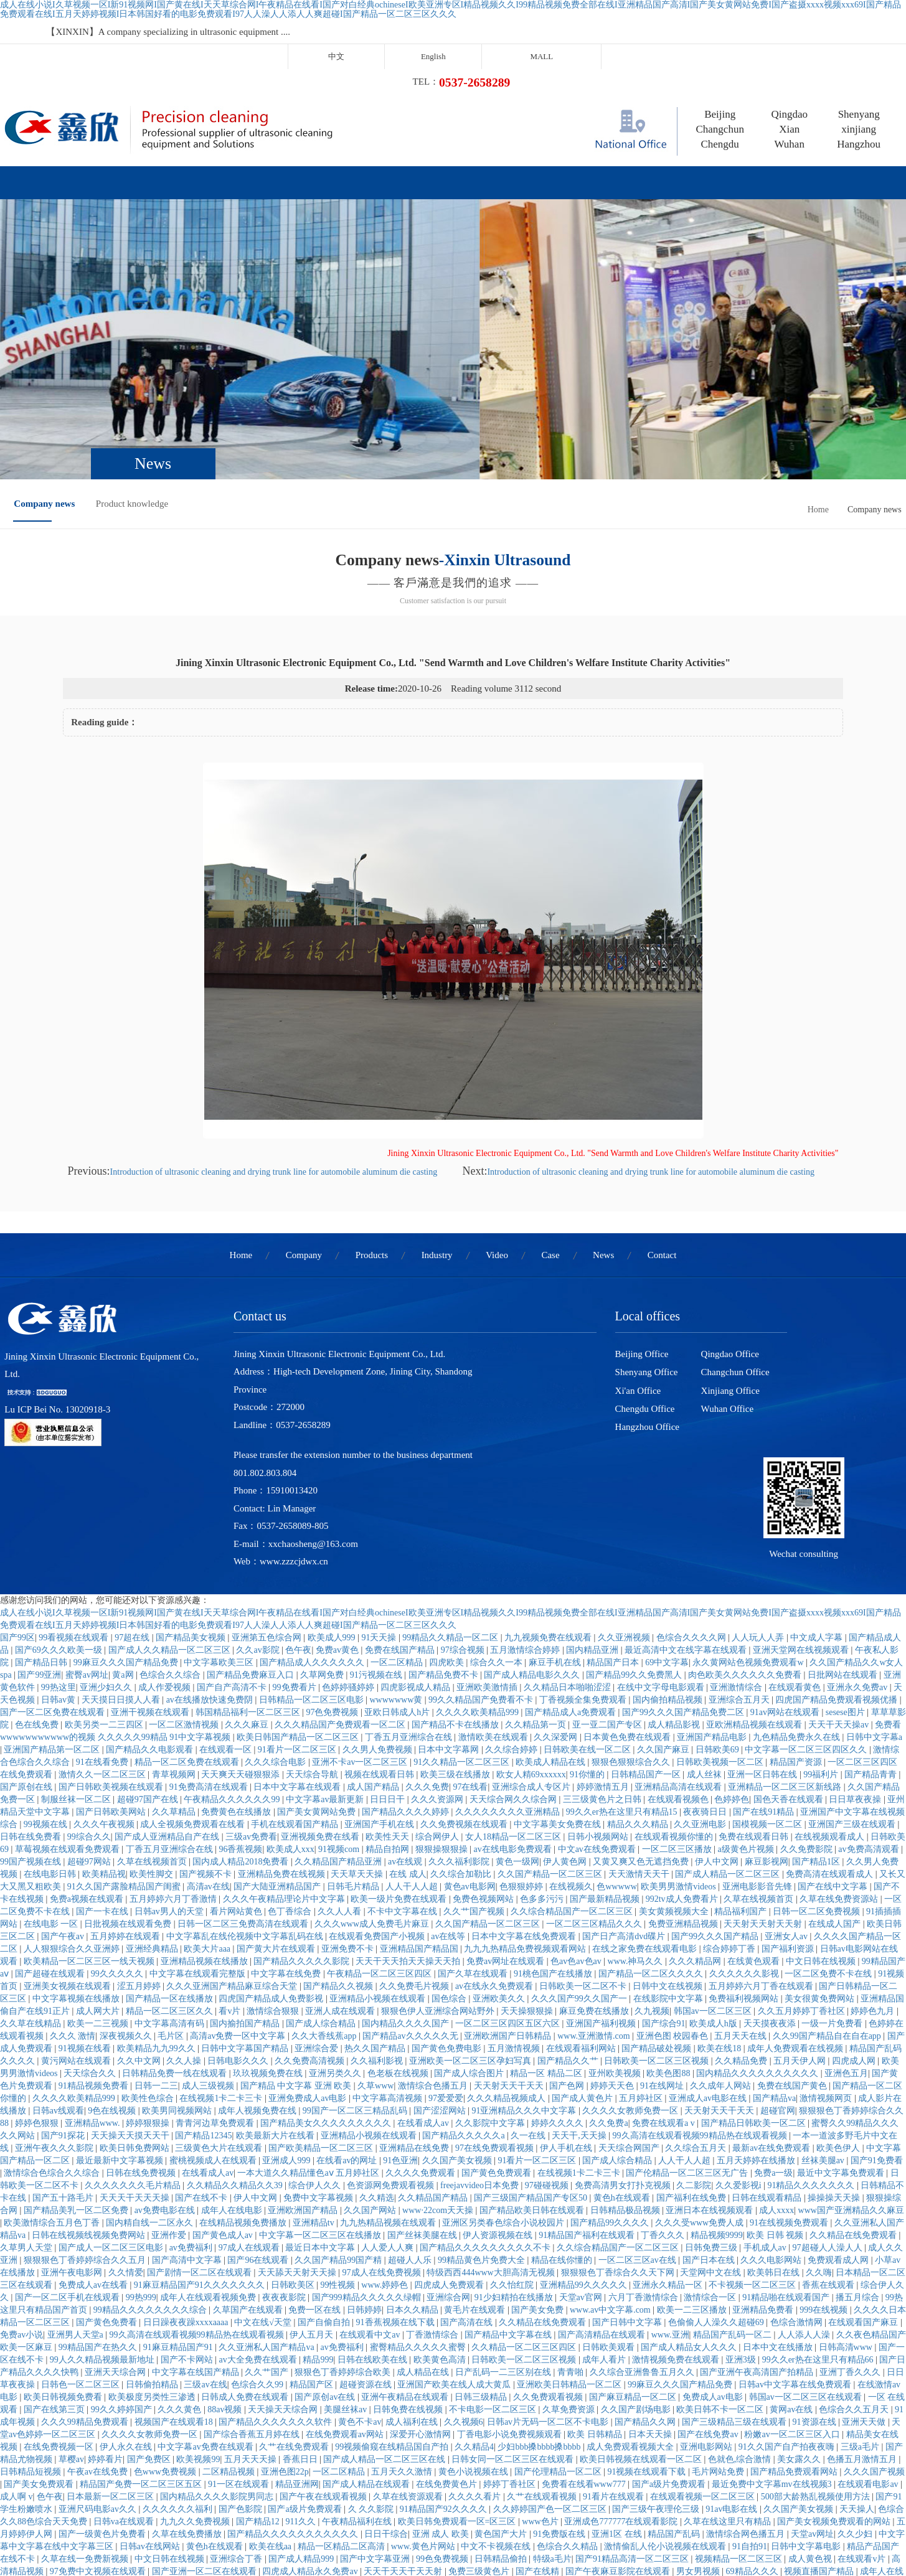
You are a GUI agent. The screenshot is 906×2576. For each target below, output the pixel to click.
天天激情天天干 (640, 1735)
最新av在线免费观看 (772, 2009)
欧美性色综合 (148, 1959)
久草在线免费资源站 (840, 1760)
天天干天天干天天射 (404, 2432)
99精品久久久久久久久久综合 (151, 2171)
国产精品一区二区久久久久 (651, 1835)
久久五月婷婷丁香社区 (802, 1872)
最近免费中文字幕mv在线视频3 (773, 2345)
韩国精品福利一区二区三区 (249, 1573)
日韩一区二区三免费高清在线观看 (244, 1785)
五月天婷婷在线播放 (757, 2021)
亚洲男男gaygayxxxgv (185, 2494)
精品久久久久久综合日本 (72, 2557)
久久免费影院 (807, 1710)
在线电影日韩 (51, 1735)
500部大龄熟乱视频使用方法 (816, 2357)
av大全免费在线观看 (259, 2221)
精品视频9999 (717, 2096)
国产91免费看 (877, 2021)
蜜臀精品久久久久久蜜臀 (419, 2208)
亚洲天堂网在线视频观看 (802, 1511)
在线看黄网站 (59, 2544)
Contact (699, 136)
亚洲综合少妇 (277, 2507)
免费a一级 (773, 2034)
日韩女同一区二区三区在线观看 (513, 2320)
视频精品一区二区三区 (740, 2420)
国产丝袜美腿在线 (423, 2096)
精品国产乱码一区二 (733, 2196)
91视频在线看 (86, 1909)
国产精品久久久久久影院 (302, 1822)
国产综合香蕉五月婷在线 (253, 2295)
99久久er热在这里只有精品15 (622, 1673)
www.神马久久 (636, 1822)
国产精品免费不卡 (444, 1536)
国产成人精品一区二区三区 (728, 1735)
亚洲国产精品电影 (713, 1598)
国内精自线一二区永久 (151, 2084)
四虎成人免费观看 (450, 2146)
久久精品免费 (742, 1922)
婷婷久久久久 (558, 1984)
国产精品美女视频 (192, 1498)
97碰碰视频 (548, 2046)
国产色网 (568, 1947)
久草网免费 (323, 1536)
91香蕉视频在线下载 (396, 2183)
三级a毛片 (861, 2308)
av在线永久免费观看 (495, 1847)
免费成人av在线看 (94, 2146)
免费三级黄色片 (480, 2432)
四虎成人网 (855, 1922)
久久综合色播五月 (529, 2507)
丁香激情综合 (433, 2196)
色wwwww (617, 1747)
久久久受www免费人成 (700, 2084)
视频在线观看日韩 (380, 1635)
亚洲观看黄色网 (813, 2507)
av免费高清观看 (869, 1710)
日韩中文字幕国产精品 (246, 1909)
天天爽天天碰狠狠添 (241, 1635)
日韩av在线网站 (151, 2407)
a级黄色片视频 (746, 1710)
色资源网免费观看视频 (391, 2046)
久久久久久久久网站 (747, 2532)
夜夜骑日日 (706, 1673)
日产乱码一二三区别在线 (504, 2233)
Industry (373, 136)
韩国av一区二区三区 (714, 1872)
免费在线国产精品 (401, 1511)
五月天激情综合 (443, 2494)
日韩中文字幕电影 (807, 2407)
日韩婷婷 (364, 2171)
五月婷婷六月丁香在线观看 (762, 1847)
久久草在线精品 (32, 1884)
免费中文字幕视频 (319, 2059)
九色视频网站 (755, 2519)
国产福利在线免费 (692, 2059)
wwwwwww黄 (397, 1561)
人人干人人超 (412, 1747)
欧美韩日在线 (774, 2133)
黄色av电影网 (470, 1747)
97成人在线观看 (250, 2108)
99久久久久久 (118, 1835)
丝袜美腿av (824, 2021)
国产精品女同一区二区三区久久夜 (466, 2482)
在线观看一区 (226, 1610)
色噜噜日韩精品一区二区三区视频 (525, 2544)
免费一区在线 (315, 2171)
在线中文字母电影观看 (662, 1548)
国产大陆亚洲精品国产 (278, 1747)
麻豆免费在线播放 (595, 1872)
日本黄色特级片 (271, 2544)
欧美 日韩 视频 (776, 2096)
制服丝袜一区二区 (77, 1660)
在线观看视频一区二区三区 (703, 2357)
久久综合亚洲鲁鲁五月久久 (643, 2233)
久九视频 (652, 1872)
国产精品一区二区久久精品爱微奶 (192, 2470)
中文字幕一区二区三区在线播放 (321, 2096)
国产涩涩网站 (440, 1972)
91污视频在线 (377, 1536)
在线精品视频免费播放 (244, 2084)
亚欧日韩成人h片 (398, 1573)
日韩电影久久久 (239, 1922)
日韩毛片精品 (354, 1747)
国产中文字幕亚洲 (376, 2420)
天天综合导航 (313, 1635)
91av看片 (218, 2544)
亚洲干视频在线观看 (151, 1573)
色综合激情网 (797, 2183)
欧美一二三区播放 (693, 2171)
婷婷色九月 (874, 1872)
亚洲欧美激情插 (488, 1548)
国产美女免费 (538, 2171)
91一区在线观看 (239, 2345)
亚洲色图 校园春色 (673, 1897)
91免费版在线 (560, 2395)
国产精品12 (259, 2382)
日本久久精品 (413, 2171)
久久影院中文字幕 (491, 1984)
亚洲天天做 (865, 2283)
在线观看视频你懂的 (675, 1698)
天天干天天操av (839, 1586)
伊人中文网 (718, 1723)
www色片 (541, 2382)
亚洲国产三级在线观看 (853, 1685)
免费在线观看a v (664, 1984)
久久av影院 (258, 1511)
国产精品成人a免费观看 (571, 1573)
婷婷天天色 (613, 1947)
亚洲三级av (189, 2482)
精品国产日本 (614, 1523)
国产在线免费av (708, 2295)
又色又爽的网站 (215, 2507)
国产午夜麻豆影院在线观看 (618, 2432)
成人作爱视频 (165, 1548)
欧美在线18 (720, 1909)
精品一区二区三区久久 (170, 1872)
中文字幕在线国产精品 (197, 2233)
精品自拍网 (389, 1710)
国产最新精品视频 (606, 1760)
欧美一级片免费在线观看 (400, 1760)
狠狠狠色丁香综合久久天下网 (619, 2133)
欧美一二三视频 (99, 1884)
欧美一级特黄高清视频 (836, 2532)
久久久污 (76, 2519)
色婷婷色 (731, 1660)
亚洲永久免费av (858, 1548)
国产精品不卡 (791, 2544)
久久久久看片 (475, 2357)
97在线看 (470, 1648)
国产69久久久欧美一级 (60, 1511)
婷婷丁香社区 (510, 2345)
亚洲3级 (741, 2221)
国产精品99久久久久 (610, 2084)
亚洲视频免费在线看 (321, 1698)
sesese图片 (846, 1573)
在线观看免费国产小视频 (378, 1797)
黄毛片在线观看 (475, 2171)
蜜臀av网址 (86, 1536)
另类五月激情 (111, 2494)
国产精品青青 (871, 1635)
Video (459, 136)
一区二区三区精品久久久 (595, 1785)
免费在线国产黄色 (793, 1947)
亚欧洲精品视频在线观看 (755, 1586)
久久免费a (608, 1984)
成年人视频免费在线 (258, 1972)
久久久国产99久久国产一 (580, 1859)
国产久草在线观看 (474, 1835)
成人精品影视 (675, 1586)
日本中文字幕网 (449, 1610)
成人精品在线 (424, 2233)
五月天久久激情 (403, 2333)
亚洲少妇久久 (107, 1548)
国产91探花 (64, 1996)
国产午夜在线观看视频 (324, 2357)
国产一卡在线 (103, 1772)
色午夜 (298, 1511)
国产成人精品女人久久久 (690, 2208)
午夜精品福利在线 (358, 2382)
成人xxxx (776, 2071)
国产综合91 (664, 1884)
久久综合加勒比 (462, 1735)
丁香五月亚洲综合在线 (410, 1598)
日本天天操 (651, 2295)
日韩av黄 (59, 1561)
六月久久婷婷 (698, 2445)
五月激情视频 (515, 1909)
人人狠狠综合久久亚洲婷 (73, 1810)
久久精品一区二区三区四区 (524, 2208)
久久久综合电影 (276, 1623)
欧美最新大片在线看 (276, 1996)
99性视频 (338, 2146)
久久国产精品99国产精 (339, 2121)
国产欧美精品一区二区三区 (321, 2009)
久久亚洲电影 (701, 1685)
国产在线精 (539, 2432)
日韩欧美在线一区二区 (588, 1610)
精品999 (318, 2221)
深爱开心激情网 (421, 2295)
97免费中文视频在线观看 (99, 2432)
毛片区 (172, 1897)
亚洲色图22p (285, 2333)
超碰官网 (777, 1972)
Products (282, 136)
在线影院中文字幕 (669, 1859)
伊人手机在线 (567, 2009)
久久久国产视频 (874, 2333)
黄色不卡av (359, 2283)
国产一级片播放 (157, 2557)
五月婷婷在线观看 (126, 1797)
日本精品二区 (68, 2482)
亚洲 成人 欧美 (441, 2395)
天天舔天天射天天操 (298, 2133)
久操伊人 (18, 2482)
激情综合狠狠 (274, 1872)
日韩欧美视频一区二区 (721, 1623)
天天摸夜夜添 (770, 1884)
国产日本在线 (709, 2121)
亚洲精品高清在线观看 (679, 1648)
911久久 (301, 2382)
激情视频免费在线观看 (677, 2221)
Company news (41, 458)
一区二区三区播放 (678, 1710)
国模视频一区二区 (768, 1685)
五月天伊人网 (800, 1922)
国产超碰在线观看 (51, 1835)
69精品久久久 (753, 2432)
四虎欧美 (447, 1523)
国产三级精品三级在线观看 (735, 2283)
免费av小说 (21, 2196)
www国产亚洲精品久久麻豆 (851, 2071)
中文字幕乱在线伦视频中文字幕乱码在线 (246, 1797)
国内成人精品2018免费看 (241, 1723)
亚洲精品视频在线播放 (205, 1822)
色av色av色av (576, 1822)
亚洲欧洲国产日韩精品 (509, 1897)
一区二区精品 (397, 1523)
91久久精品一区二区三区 (462, 1623)
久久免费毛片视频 (415, 1847)
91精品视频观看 (637, 2532)
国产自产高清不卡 (233, 1548)
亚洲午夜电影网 (73, 2133)
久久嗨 (819, 2133)
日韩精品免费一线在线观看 (175, 1934)
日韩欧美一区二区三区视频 (657, 1922)
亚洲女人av (787, 1797)
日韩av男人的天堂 (170, 1772)
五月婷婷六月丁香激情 (174, 1760)
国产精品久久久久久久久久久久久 (294, 2395)
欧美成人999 (333, 1498)
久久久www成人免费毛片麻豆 (373, 1785)
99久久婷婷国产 (122, 2270)
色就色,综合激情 (740, 2320)
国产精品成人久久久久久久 (313, 1523)
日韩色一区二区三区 (81, 2245)
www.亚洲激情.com (594, 1897)
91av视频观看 (640, 2445)
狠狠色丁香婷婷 (422, 2470)
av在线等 (449, 1797)
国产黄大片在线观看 (277, 1810)
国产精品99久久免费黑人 (635, 1536)
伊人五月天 (313, 2196)
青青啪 (571, 2233)
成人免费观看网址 (819, 2482)
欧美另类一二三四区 (105, 1586)
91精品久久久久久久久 (812, 2046)
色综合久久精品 (568, 2407)
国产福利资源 (789, 1810)
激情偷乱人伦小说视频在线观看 (666, 2407)
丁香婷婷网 (849, 2494)
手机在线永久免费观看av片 (511, 2470)
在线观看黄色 (795, 1548)
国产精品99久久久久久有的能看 (324, 2470)
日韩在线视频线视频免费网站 (90, 2096)
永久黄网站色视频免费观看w (749, 1523)
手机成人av (766, 2108)
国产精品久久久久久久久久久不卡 (486, 2108)
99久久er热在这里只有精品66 (818, 2221)
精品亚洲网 (297, 2345)
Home (100, 136)
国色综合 (450, 1859)
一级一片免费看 (833, 1884)
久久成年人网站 (721, 1947)
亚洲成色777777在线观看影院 (622, 2382)
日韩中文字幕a (874, 1598)
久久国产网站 (371, 2071)
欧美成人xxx (290, 1710)
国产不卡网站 (188, 2221)
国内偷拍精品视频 (669, 1561)
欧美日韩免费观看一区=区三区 (458, 2382)
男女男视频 (699, 2432)
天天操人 (856, 2370)
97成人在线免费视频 (382, 2133)
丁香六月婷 (238, 2482)
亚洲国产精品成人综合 (108, 2457)
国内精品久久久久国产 (406, 1884)
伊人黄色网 (566, 1723)
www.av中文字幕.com (611, 2171)
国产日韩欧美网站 (112, 1673)
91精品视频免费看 (95, 1947)
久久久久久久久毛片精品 (134, 2046)
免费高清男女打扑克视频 (624, 2046)
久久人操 (185, 1922)
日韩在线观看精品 (768, 2059)
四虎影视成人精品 (416, 1548)
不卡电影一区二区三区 (494, 2270)
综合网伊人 (438, 1698)
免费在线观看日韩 (755, 1698)
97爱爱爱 (445, 1959)
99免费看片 (296, 1548)
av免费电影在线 (165, 2071)
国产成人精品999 (302, 2420)
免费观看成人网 (839, 2121)
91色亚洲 (400, 2021)
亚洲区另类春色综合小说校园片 (504, 2084)
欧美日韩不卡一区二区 (721, 2270)
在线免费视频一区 (60, 2308)
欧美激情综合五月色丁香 (53, 2084)
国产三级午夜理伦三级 (657, 2370)
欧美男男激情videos (679, 1747)
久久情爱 (125, 2133)
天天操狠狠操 (528, 1872)
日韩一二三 (156, 1947)
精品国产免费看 (269, 2519)
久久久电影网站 (772, 2121)
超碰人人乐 (411, 2121)
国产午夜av (64, 1797)
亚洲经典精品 (153, 1810)
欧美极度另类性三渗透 (153, 2258)
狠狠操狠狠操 (442, 1710)
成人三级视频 (209, 1947)
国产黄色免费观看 (497, 2034)
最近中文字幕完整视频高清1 (546, 2532)
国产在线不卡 (202, 2059)
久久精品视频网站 (822, 2519)
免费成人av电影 (713, 2258)
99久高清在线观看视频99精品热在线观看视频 (701, 1996)
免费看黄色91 (798, 2457)
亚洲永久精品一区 (669, 2146)
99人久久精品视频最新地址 (103, 2221)
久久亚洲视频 (625, 1498)
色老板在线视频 (399, 1934)
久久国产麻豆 (664, 1610)
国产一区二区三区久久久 (726, 2470)
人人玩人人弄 (759, 1498)
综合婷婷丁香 (730, 1810)
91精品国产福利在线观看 (588, 2096)
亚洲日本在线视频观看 (710, 2071)
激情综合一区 (711, 2158)
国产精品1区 (817, 1723)
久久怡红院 (513, 2146)
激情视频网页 (827, 1959)
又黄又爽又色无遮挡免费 (642, 1723)
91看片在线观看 (614, 2357)
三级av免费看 (251, 1698)
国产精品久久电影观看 (151, 1610)
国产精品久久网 (646, 2283)
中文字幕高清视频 (388, 1959)
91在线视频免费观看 (790, 2084)
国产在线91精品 (764, 1673)
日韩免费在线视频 (409, 2270)
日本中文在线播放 (779, 2208)
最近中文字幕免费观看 (842, 2034)
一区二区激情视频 (185, 1586)
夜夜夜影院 (285, 2158)
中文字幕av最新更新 (326, 1660)
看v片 (231, 1872)
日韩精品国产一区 (647, 1635)
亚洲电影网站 (707, 2308)
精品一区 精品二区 (547, 1934)
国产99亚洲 (39, 1536)
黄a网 (124, 1536)
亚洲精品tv (314, 2084)
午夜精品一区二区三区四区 (380, 1835)
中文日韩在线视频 (822, 1822)
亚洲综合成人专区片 (532, 1648)
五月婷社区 (642, 1959)
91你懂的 (588, 1635)
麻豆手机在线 (556, 1523)
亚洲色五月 (846, 1934)
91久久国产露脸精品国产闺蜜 (125, 1747)
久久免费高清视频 (311, 1922)
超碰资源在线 (366, 2245)
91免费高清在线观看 (209, 1648)
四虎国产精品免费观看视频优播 (837, 1561)
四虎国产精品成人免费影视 (272, 1859)
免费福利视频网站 (745, 1859)
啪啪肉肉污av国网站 (40, 2494)
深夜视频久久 (127, 1897)
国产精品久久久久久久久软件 (276, 2283)
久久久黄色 (181, 2270)
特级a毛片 (552, 2420)
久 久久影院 (372, 2370)
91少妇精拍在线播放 (514, 2158)
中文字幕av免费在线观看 (206, 2308)
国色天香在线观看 (789, 1660)
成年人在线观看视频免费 (209, 2158)
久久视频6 (463, 2283)
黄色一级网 (517, 1723)
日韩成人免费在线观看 (246, 2258)
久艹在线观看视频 (543, 2357)
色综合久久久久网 (692, 1498)
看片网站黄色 (237, 1772)
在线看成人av (424, 1984)
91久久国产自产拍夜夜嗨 (787, 2308)
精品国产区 (313, 2245)
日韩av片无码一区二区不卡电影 (549, 2283)
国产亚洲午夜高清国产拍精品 (758, 2233)
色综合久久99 (258, 2245)
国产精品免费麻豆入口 (251, 1536)
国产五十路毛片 (64, 2059)
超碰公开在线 (631, 2482)
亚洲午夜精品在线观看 (406, 2258)
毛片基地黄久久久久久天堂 (783, 2445)
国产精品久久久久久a (464, 1996)
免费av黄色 (338, 1511)
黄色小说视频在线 (474, 2333)
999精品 (687, 2532)
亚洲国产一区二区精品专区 (768, 2494)
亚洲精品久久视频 (864, 2470)
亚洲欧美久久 (500, 1859)
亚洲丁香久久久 (851, 2233)
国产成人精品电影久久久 (533, 1536)
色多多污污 (543, 1760)
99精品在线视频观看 (367, 2494)
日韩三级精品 (482, 2258)
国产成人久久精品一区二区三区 (170, 1511)
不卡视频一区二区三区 (753, 2146)
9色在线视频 (113, 1972)
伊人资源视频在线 (499, 2096)
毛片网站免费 (719, 2333)
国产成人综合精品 (322, 1884)
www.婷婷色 (385, 2146)
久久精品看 (802, 2470)
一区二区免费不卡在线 (829, 1835)
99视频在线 (47, 1685)
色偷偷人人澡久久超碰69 (717, 2183)
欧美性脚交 (153, 1735)
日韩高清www (847, 2208)
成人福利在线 (412, 2283)
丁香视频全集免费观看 (584, 1561)
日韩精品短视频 (32, 2333)
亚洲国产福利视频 (602, 1884)
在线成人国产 (835, 1785)
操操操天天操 (835, 2059)
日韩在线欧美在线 (373, 2221)
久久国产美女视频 (458, 2021)
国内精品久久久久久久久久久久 (758, 1934)
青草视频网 (175, 1635)
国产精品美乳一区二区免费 (77, 2071)
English (588, 31)
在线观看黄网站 (131, 2482)
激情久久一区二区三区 (103, 1635)
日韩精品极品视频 (626, 2071)
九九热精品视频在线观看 (389, 2084)
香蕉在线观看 (829, 2146)
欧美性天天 (389, 1698)
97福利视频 (466, 2507)
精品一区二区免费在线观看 (188, 1623)
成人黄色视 (811, 2420)
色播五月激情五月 (863, 2320)
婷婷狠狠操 (149, 1984)
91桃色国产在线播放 (554, 1835)
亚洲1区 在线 (618, 2395)
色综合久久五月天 (855, 2270)
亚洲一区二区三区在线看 (599, 2519)
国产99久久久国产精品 (716, 1797)
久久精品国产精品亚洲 (339, 1723)
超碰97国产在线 (149, 1660)
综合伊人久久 (315, 2046)
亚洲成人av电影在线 (709, 1959)
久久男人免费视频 (378, 1610)
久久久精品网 (696, 1822)
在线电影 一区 (52, 1785)
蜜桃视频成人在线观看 (214, 2021)
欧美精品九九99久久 (157, 1909)
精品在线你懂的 (563, 2121)
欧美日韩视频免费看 (64, 2258)
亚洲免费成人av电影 (308, 1959)
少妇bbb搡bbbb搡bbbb (540, 2308)
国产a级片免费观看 (670, 2345)
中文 (537, 31)
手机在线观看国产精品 (296, 1685)
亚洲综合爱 (318, 1909)
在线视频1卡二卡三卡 (222, 1959)
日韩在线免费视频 (142, 2034)
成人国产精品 (374, 1648)
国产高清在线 (467, 2183)
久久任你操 (846, 2544)
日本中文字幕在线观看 (298, 1648)
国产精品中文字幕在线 (509, 2196)
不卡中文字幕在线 (403, 1772)
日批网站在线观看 (844, 1536)
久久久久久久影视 (745, 1835)
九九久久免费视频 (196, 2382)
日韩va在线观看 (124, 2382)
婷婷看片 (105, 2320)
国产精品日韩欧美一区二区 (754, 1984)
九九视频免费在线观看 (549, 1498)
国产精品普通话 (90, 2532)
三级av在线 (205, 2245)
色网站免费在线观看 (317, 2532)
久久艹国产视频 (475, 1772)
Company (188, 136)
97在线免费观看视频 (495, 2009)
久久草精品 (175, 1673)
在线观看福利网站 (582, 1909)
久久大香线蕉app (325, 1897)
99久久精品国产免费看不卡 (482, 1561)
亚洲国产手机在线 (380, 1685)
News (615, 136)
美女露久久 (800, 2320)
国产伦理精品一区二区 (559, 2333)
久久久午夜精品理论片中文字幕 (285, 1760)
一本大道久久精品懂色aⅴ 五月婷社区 (309, 2034)
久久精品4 (474, 2308)
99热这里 (58, 1548)
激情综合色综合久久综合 (53, 2034)
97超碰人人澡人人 (829, 2108)
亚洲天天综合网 (116, 2233)
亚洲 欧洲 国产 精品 (136, 2519)
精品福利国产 (741, 1772)
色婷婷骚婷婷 (349, 1548)
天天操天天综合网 (284, 2270)
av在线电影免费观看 (514, 1710)
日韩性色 (356, 2457)
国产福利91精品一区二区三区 (397, 2544)
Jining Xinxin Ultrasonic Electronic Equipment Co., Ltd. (106, 1305)
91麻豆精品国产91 (179, 2208)
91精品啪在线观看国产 (787, 2158)
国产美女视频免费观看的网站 (835, 2382)
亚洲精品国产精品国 (420, 1810)
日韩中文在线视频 (669, 1847)
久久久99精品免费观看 (86, 2283)
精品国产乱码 (675, 2395)
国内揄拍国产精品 (246, 1884)
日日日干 (388, 1660)
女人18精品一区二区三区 (514, 1698)
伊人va (321, 2544)
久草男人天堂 (27, 2108)
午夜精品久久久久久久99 (233, 1660)
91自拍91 (749, 2407)
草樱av (71, 2320)
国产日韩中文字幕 (628, 2183)
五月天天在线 (741, 1897)
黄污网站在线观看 (77, 1922)
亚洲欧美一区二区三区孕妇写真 (471, 1922)
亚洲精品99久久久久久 (585, 2146)
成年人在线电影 (233, 2071)
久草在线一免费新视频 (86, 2420)
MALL (639, 31)
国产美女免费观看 (40, 2345)
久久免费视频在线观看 (465, 1685)
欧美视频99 (198, 2320)
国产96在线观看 (259, 2121)
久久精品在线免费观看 (854, 2096)
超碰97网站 (90, 1723)
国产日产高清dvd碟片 (625, 1797)
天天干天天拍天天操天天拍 (409, 1822)
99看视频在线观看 (75, 1498)
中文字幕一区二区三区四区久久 (807, 1610)
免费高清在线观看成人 (830, 1735)
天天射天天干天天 (510, 1947)
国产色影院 (242, 2370)
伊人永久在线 (127, 2308)
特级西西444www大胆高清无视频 (492, 2133)
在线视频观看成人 (831, 1698)
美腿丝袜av (346, 2270)
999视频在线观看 (300, 2457)
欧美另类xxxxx (29, 2457)
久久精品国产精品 (434, 2059)
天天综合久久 (91, 1934)
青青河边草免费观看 (216, 1984)
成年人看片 (605, 2221)
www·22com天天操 (438, 2071)
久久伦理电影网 (568, 2482)
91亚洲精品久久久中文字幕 (524, 1972)
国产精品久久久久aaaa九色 (620, 2470)
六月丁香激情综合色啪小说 (209, 2457)
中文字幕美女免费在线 (558, 1685)
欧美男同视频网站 (178, 1972)
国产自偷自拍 (325, 2183)
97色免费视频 (333, 1573)
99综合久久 (89, 1698)
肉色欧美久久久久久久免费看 (746, 1536)
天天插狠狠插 (336, 2507)
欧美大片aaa (208, 1810)
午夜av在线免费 (98, 2333)
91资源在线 (816, 2283)
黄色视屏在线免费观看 (524, 2494)
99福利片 (822, 1635)
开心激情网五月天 (403, 2507)
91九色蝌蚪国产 (746, 2507)
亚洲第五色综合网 (268, 1498)
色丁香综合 (291, 1772)
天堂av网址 (812, 2395)
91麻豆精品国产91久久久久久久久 (200, 2146)
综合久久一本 (497, 1523)
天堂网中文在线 (711, 2133)
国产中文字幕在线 (355, 2445)
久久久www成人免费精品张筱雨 (704, 2457)
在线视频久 (571, 1747)
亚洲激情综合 (737, 1548)
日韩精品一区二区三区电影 (312, 1561)
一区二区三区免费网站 (500, 2457)
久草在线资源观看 (409, 2357)
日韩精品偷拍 (501, 2420)
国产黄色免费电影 (448, 1909)
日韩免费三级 (712, 2108)
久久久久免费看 (626, 2544)
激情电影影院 (532, 2445)
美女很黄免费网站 (821, 1859)
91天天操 (380, 1498)
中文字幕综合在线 (60, 2507)
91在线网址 (663, 1947)
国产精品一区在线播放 (170, 1859)
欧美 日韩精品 (595, 2295)
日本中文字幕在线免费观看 (524, 1797)
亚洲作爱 (170, 2096)
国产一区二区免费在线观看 (53, 1573)
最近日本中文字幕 (321, 2108)
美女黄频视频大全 (675, 1772)
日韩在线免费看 (32, 1698)
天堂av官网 (582, 2158)
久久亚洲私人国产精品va (267, 2208)
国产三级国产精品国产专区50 (532, 2059)
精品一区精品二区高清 (342, 2407)
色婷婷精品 (80, 2445)
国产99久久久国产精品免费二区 (684, 1573)
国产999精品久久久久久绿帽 (367, 2158)
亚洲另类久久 (336, 1934)
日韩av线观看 (58, 1972)
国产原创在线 (27, 1648)
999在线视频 (825, 2171)
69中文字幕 (667, 1523)
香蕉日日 (301, 2320)
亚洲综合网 (448, 2158)
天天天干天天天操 (136, 2059)
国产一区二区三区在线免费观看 (424, 2532)
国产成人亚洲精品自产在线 (168, 1698)
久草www (375, 1947)
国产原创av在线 (326, 2258)
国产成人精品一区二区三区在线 (385, 2320)
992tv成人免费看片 (683, 1760)
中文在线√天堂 (263, 2183)
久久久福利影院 (460, 1723)
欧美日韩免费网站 (136, 2009)
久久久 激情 (73, 1897)
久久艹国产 (268, 2233)
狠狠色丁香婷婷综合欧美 (344, 2233)
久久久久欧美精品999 (478, 1573)
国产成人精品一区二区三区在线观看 (640, 2507)
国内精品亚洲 (593, 1511)
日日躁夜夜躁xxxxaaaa (186, 2183)
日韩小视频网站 (599, 1698)
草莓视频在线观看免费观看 (68, 1710)
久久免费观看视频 (549, 2258)
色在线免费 (38, 1586)
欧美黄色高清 (440, 2221)
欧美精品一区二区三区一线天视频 (90, 1822)
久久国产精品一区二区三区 (551, 1735)
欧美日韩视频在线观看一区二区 (642, 2320)
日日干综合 (386, 2395)
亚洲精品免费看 (764, 2171)
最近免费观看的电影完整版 (261, 2445)
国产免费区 (150, 2320)
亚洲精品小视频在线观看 (378, 1859)
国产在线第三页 (55, 2270)
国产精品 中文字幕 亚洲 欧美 (297, 1947)
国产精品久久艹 (569, 1922)
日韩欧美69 (719, 1610)
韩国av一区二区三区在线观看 (806, 2258)
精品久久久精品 (639, 1685)
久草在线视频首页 (153, 1723)
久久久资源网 (438, 1660)
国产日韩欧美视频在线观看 (112, 1648)
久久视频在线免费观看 (452, 2519)
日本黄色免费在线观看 (628, 1598)
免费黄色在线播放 (237, 1673)
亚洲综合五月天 (740, 1561)
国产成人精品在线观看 (367, 2345)
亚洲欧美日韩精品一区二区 (570, 2245)
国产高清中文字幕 (188, 2121)
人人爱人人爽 (388, 2108)
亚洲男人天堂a (76, 2196)
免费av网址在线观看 (506, 1822)
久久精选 (376, 2059)
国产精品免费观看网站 (795, 2333)
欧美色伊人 (839, 2009)
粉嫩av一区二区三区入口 (793, 2295)
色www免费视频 (166, 2333)
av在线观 (406, 1723)
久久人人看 (341, 1772)
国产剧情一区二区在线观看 (200, 2133)
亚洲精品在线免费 (415, 2009)
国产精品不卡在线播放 (456, 1586)
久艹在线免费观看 (295, 2308)
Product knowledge (131, 458)
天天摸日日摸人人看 (122, 1561)
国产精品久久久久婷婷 (406, 1673)
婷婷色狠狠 (38, 1984)
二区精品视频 (229, 2333)
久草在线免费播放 (188, 2395)
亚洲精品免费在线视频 (283, 1735)
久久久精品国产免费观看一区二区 (341, 1586)
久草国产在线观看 (249, 2171)
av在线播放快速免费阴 (210, 1561)
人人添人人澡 (805, 2196)
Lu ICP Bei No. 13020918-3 (53, 1341)
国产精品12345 (203, 1996)
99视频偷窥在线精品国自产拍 (393, 2308)
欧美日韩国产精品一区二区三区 (299, 1598)
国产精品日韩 (42, 1523)
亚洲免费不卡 (348, 1810)
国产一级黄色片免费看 (103, 2395)
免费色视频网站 (484, 1760)
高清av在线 (208, 1747)
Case (537, 136)
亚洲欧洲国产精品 (304, 2071)
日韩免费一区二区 (415, 2457)
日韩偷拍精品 (153, 2245)
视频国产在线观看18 (174, 2283)
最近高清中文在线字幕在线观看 (687, 1511)
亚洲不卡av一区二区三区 (361, 1623)
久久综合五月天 (697, 2009)
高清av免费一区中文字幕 (239, 1897)
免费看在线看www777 (585, 2345)
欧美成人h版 (714, 1884)
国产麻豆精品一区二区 (634, 2258)
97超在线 (133, 1498)
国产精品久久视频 (339, 1847)
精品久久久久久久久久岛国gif (720, 2482)
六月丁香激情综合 (644, 2158)
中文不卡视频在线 (497, 2407)
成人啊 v (16, 2357)
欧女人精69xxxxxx (531, 1635)
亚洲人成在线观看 (341, 1872)
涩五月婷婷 (140, 1847)
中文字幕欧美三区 (220, 1523)
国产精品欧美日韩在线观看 (533, 2071)
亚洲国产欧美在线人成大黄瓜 (455, 2245)
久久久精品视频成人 (507, 1959)
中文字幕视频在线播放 (77, 1859)
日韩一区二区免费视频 (817, 1772)
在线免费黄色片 (447, 2345)
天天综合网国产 (630, 2009)
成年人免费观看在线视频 (796, 1909)
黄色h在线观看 (623, 2059)
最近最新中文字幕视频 (121, 2021)
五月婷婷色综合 (297, 2482)
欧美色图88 (669, 1934)
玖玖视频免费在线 (269, 1934)
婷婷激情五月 (604, 1648)
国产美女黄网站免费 (317, 1673)
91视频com (340, 1710)
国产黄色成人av (223, 2096)
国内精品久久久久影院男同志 (218, 2357)
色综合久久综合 (171, 1536)
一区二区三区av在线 (638, 2121)
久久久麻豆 (248, 1586)
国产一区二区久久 (162, 2532)
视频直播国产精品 (820, 2432)
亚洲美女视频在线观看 (68, 1847)
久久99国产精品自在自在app (828, 1897)
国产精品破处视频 (657, 1909)
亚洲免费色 (587, 2445)
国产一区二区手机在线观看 (68, 2158)
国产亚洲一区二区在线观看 (205, 2432)
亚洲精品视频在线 (237, 2532)
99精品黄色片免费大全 (482, 2121)
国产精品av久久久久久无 (411, 1897)
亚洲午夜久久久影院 (55, 2009)
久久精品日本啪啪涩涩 (568, 1548)
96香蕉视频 (240, 1710)
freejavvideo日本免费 (480, 2046)
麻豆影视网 (766, 1723)
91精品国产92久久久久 (444, 2370)
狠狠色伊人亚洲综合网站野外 (439, 1872)
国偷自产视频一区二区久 (711, 2544)
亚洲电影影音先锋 (758, 1747)
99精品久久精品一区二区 (451, 1498)
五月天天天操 (251, 2320)
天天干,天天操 (580, 1996)
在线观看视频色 (679, 1660)
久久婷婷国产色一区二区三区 (551, 2370)
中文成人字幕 (817, 1498)
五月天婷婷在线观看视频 (155, 2445)
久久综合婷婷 (512, 1610)
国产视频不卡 (206, 1735)
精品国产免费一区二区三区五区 (142, 2345)
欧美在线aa (271, 2407)
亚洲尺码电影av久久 (99, 2370)
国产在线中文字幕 (834, 1747)
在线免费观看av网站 (346, 2295)
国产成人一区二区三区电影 (112, 2108)
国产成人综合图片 (470, 1934)
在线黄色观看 (754, 1822)
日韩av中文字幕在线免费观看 (796, 2245)
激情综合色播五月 (434, 1947)
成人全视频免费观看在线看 (193, 1685)
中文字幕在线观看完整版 (198, 1835)
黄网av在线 (792, 2270)
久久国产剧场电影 (637, 2270)
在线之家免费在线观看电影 (645, 1810)
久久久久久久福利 (179, 2370)
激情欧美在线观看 (494, 1598)
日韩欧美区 (294, 2146)
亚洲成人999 (287, 2021)
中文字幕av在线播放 (140, 2507)
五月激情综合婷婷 (526, 1511)
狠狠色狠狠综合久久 (632, 1623)
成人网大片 (99, 1872)
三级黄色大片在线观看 (220, 2009)
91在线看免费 (103, 1623)
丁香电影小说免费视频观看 (510, 2295)
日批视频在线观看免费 (129, 1785)
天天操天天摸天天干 (131, 1996)
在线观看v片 (863, 2420)
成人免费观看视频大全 (631, 2308)
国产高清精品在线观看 (603, 2196)
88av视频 (225, 2270)
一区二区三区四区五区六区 (508, 1884)
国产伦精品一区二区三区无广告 (688, 2034)
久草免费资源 (569, 2270)
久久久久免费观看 (421, 2034)
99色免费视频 (443, 2420)
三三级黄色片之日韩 (603, 1660)
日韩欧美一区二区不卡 (584, 1847)
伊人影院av (881, 2482)
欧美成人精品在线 (552, 1623)
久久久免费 (427, 1648)
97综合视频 (464, 1511)
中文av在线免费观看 (598, 1710)
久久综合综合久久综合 (77, 2470)
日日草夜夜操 (856, 1660)
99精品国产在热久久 (99, 2208)
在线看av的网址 (347, 2021)
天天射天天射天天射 (764, 1785)
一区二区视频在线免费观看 (448, 2445)
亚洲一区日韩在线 (763, 1635)
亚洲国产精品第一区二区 (53, 1610)
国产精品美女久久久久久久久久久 (327, 1984)
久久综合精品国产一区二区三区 (573, 1772)
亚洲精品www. (93, 1984)
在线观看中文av (370, 2196)
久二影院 (693, 2046)
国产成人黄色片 (583, 1959)
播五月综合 (859, 2158)
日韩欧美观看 (609, 2208)
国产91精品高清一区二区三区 (633, 2420)
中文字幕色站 (206, 2519)
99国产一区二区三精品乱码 (356, 1972)
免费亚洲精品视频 (684, 1785)
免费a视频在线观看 (88, 1760)
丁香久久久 (664, 2096)
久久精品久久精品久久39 (236, 2046)
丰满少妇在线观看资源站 (354, 2519)
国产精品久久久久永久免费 (144, 2544)
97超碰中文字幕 (364, 2482)
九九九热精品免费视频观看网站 (526, 1810)
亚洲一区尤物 (868, 2445)
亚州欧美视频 (615, 1934)
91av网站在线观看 (786, 1573)
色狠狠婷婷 (522, 1747)
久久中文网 (140, 1922)
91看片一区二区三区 (298, 1610)
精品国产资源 (797, 1623)
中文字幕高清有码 (170, 1884)
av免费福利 (192, 2108)
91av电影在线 (732, 2370)
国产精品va (774, 1959)
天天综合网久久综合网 (514, 1660)
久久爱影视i (739, 2046)
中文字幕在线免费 (287, 1835)
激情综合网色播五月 (746, 2395)
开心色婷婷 (524, 2519)
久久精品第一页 (537, 1586)
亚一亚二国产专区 (608, 1586)
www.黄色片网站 (424, 2407)
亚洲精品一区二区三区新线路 (786, 1648)
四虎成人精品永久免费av (311, 2432)
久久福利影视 (378, 1922)
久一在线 (529, 1996)
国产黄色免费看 (107, 2183)
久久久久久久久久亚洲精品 (508, 1673)
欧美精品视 (104, 1735)
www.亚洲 (670, 2196)
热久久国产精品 (376, 1909)
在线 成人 (408, 1735)
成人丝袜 (705, 1635)
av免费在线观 (684, 2494)
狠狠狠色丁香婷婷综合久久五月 (86, 2121)
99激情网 (305, 2494)
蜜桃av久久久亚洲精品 (593, 2457)
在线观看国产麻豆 (864, 2183)
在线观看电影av (869, 2345)
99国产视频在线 (32, 1723)
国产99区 (17, 1498)
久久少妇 (856, 2395)
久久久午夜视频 (105, 1685)
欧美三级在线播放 (456, 1635)
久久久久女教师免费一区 (631, 1972)
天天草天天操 (358, 1735)
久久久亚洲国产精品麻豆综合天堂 (233, 1847)
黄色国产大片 (501, 2395)
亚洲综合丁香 (237, 2420)
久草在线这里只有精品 (728, 2382)
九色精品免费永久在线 (797, 1598)
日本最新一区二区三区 (111, 2357)
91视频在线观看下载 (647, 2333)
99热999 (141, 2158)
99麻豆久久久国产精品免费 (127, 1523)
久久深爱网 (557, 1598)
